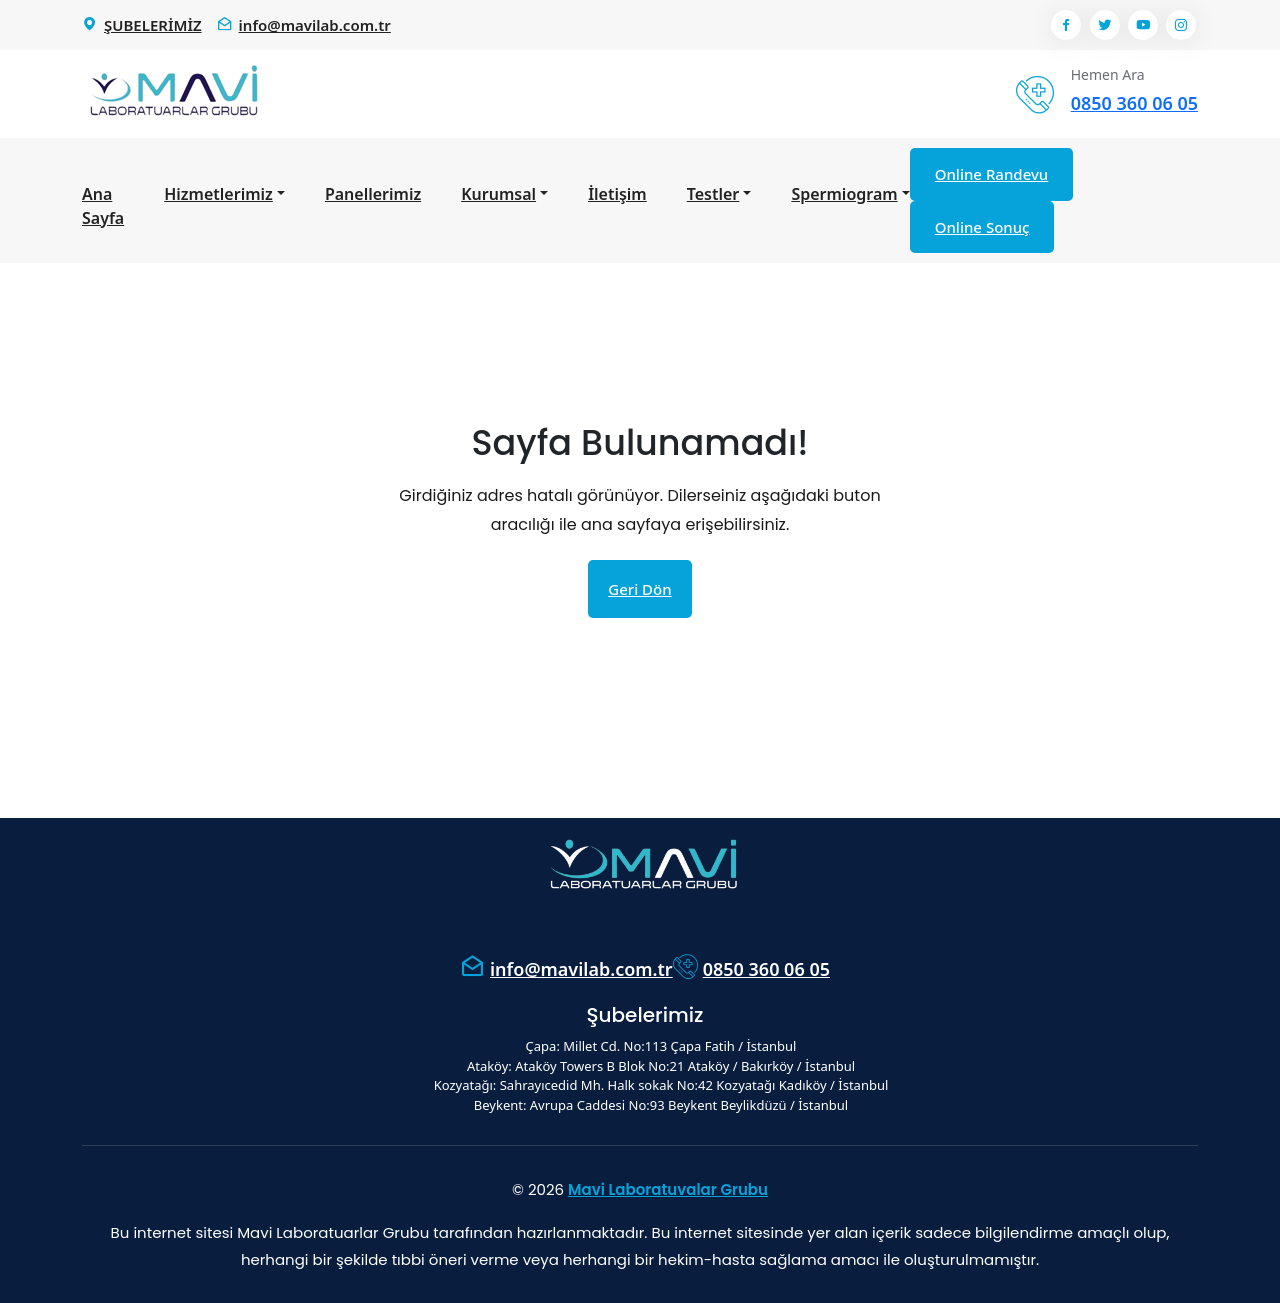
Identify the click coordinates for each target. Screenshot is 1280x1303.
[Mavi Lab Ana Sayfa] (172, 94)
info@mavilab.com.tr (581, 969)
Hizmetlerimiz (218, 194)
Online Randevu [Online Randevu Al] (992, 174)
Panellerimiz (373, 194)
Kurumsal (498, 194)
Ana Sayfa (103, 206)
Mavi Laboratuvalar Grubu (668, 1189)
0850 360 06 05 (766, 969)
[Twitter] (1105, 25)
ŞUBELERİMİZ (153, 25)
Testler (713, 194)
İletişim (617, 194)
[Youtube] (1143, 25)
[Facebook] (1066, 25)
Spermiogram (844, 194)
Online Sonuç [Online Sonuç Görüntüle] (982, 227)
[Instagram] (1181, 25)
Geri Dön (639, 589)
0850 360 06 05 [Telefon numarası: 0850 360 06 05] (1134, 103)
